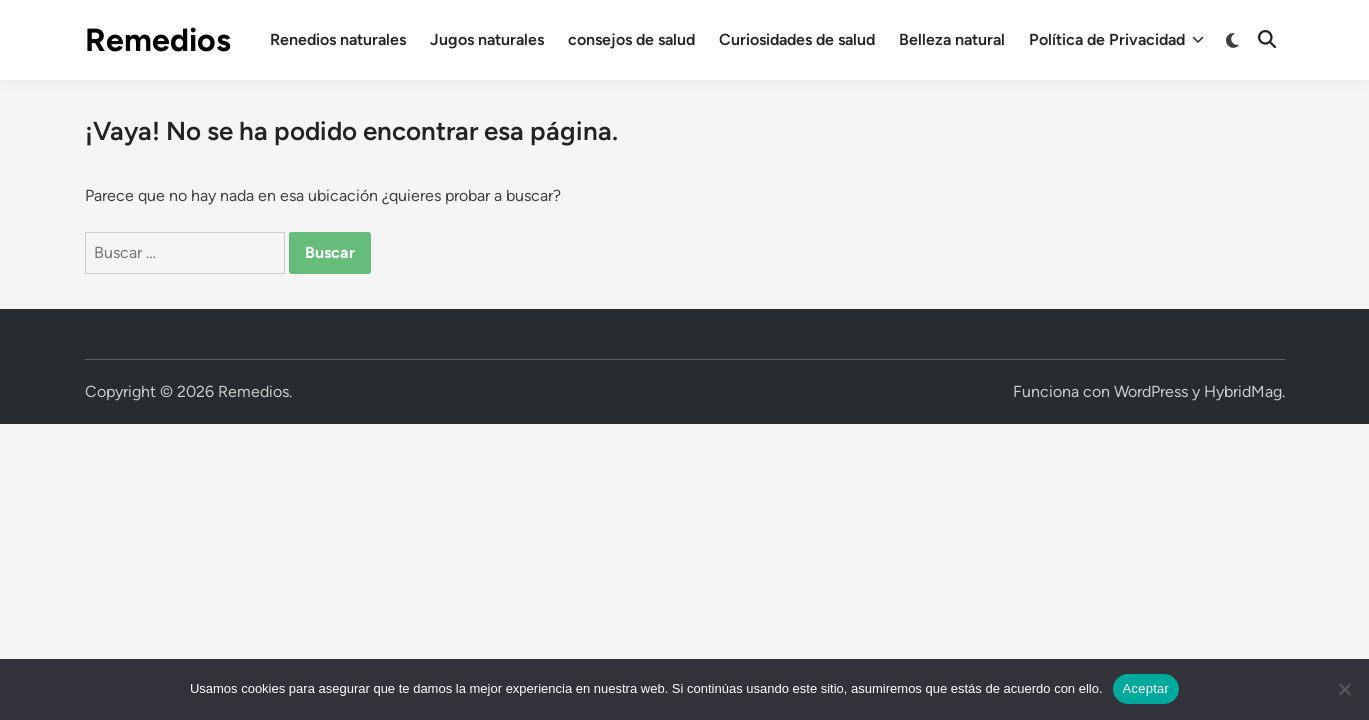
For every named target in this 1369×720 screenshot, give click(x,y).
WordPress (1151, 391)
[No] (1344, 689)
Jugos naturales (487, 39)
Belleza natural (952, 39)
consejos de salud (631, 39)
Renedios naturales (338, 39)
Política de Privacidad (1116, 40)
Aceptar (1146, 688)
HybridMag (1243, 391)
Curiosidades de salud (797, 39)
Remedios (158, 40)
